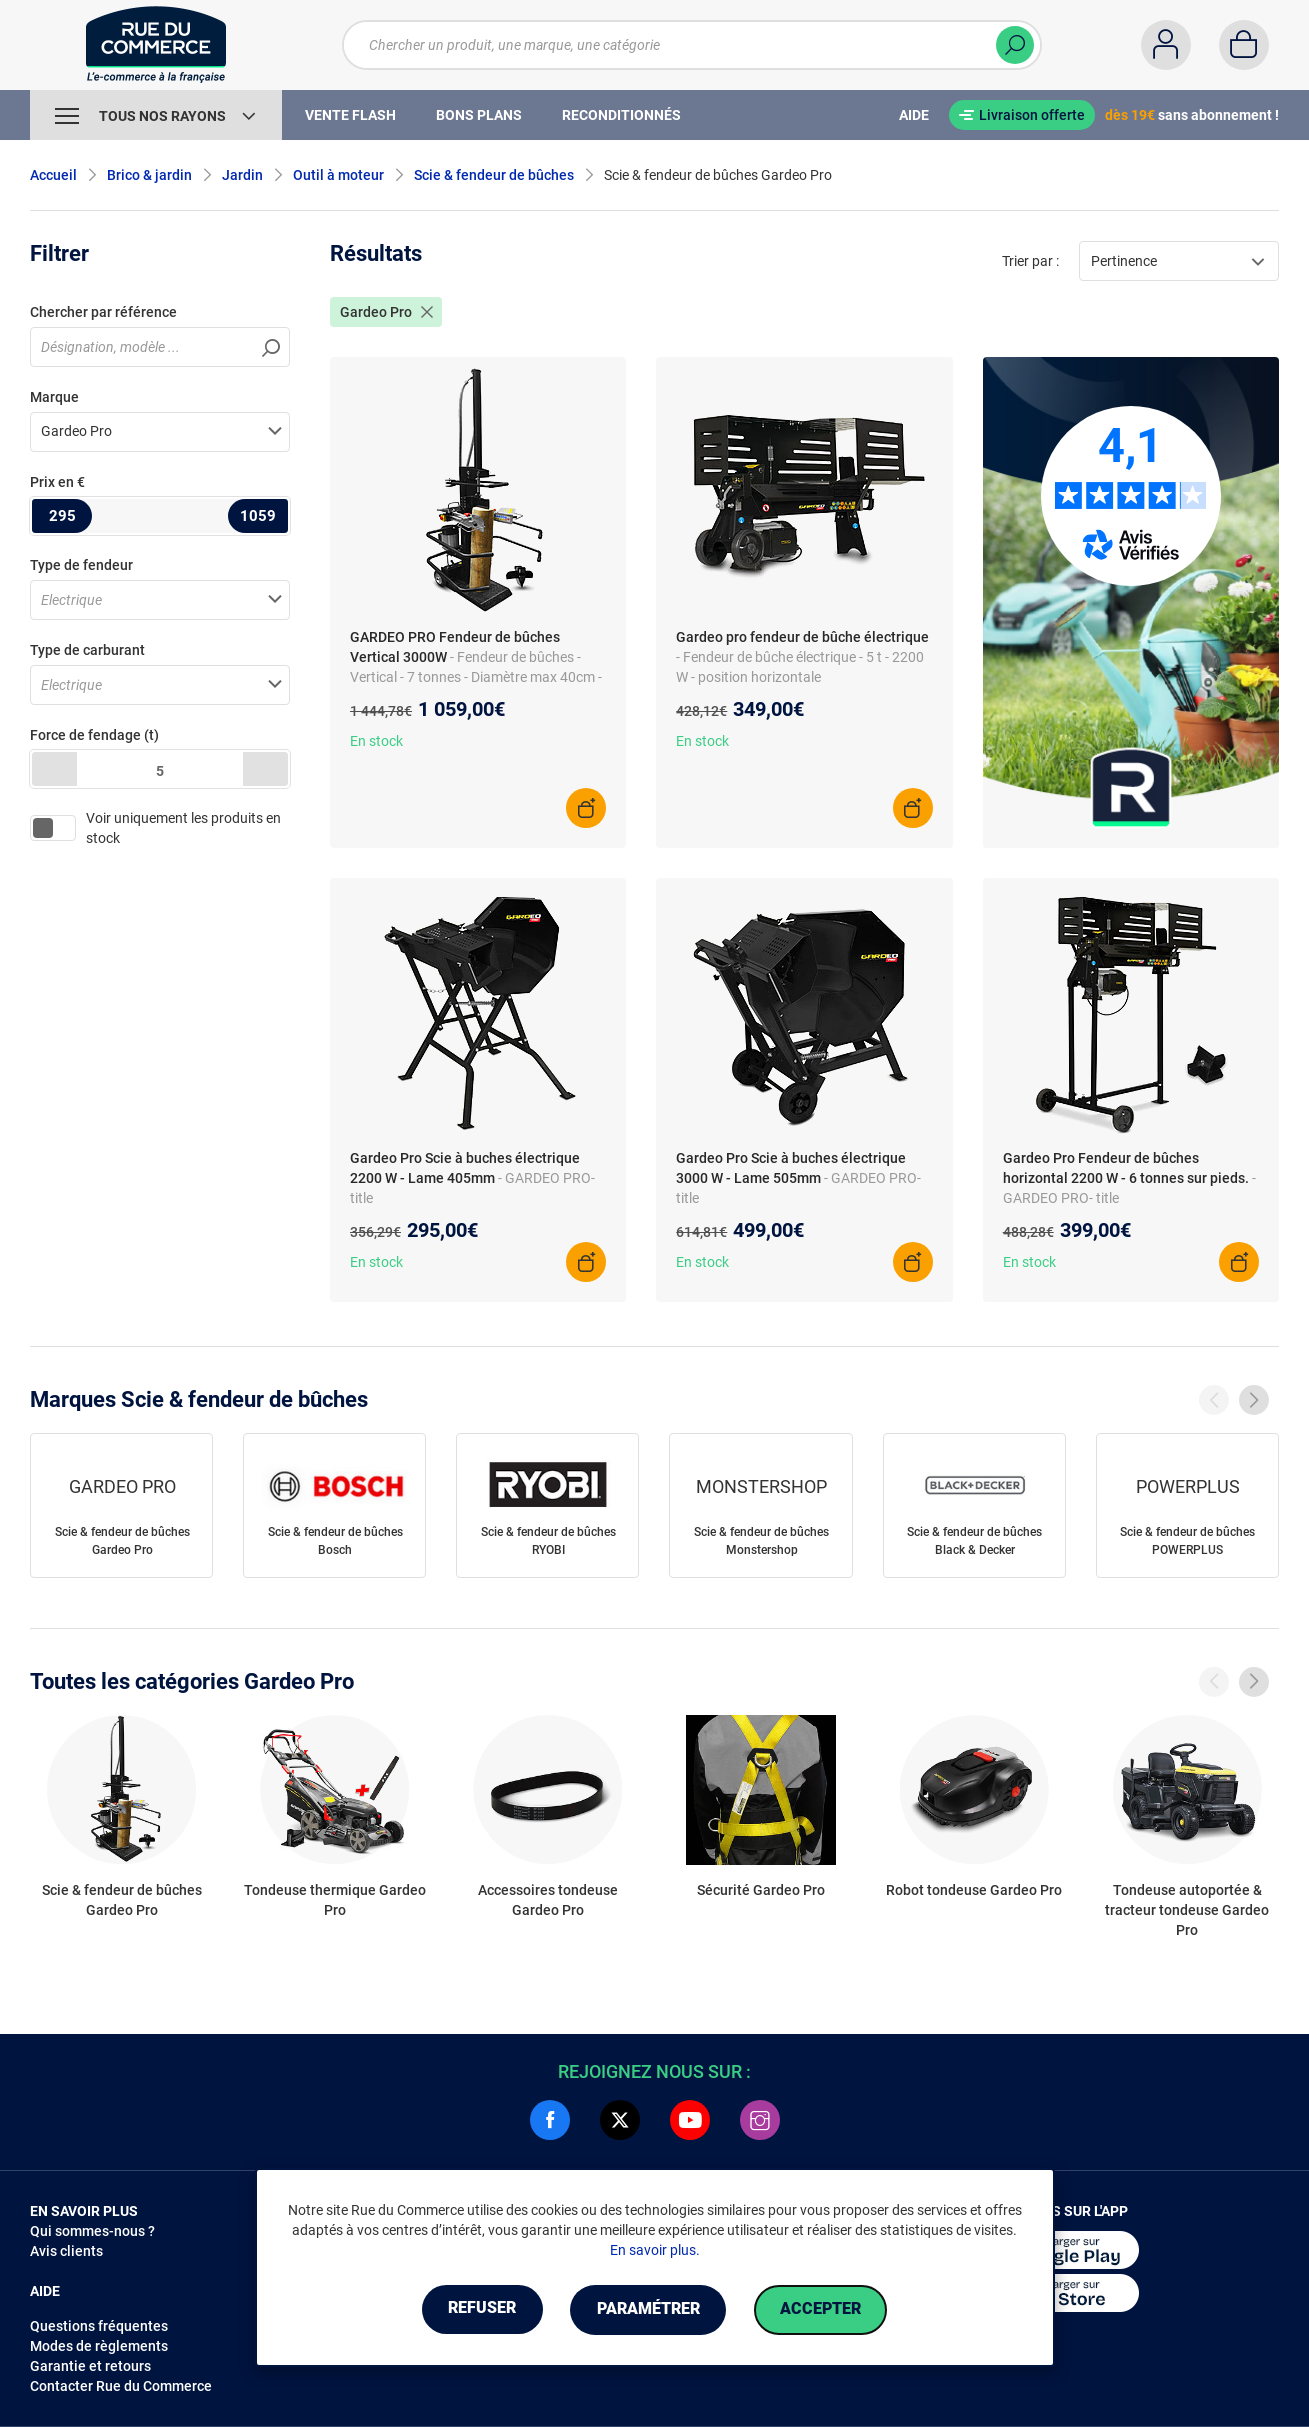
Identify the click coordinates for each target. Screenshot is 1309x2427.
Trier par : (1030, 261)
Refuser (479, 2309)
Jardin (242, 175)
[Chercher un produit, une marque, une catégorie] (692, 45)
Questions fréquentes (99, 2326)
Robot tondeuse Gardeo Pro (974, 1890)
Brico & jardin (149, 175)
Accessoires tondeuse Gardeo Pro (548, 1900)
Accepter (824, 2309)
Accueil (53, 175)
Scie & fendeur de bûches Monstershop (761, 1541)
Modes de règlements (99, 2346)
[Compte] (1166, 45)
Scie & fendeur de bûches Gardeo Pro (122, 1541)
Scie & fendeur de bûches (494, 175)
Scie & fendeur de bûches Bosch (335, 1541)
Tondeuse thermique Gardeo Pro (335, 1900)
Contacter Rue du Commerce (121, 2386)
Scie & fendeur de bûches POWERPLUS (1187, 1541)
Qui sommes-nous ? (92, 2231)
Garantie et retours (90, 2366)
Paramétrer (648, 2309)
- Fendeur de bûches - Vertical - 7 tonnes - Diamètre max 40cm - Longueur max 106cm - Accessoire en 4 (476, 677)
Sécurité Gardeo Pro (761, 1890)
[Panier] (1244, 45)
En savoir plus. (655, 2250)
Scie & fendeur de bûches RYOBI (548, 1541)
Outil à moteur (338, 175)
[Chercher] (1015, 45)
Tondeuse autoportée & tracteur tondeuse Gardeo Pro (1187, 1910)
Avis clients (66, 2251)
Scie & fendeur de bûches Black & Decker (974, 1541)
